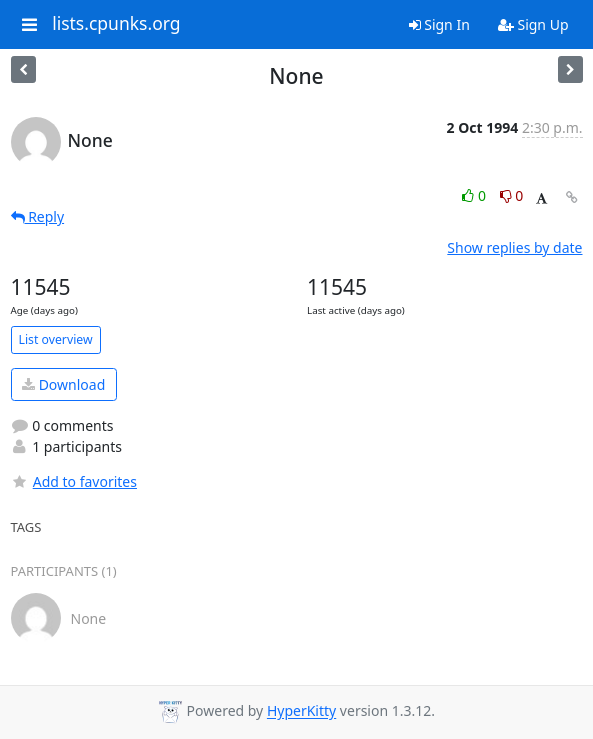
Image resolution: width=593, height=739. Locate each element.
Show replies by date (514, 247)
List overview (56, 339)
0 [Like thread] (475, 195)
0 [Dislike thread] (512, 195)
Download (63, 384)
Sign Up (533, 24)
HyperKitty (301, 711)
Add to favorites (74, 481)
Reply (38, 216)
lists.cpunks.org (116, 24)
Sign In (439, 24)
